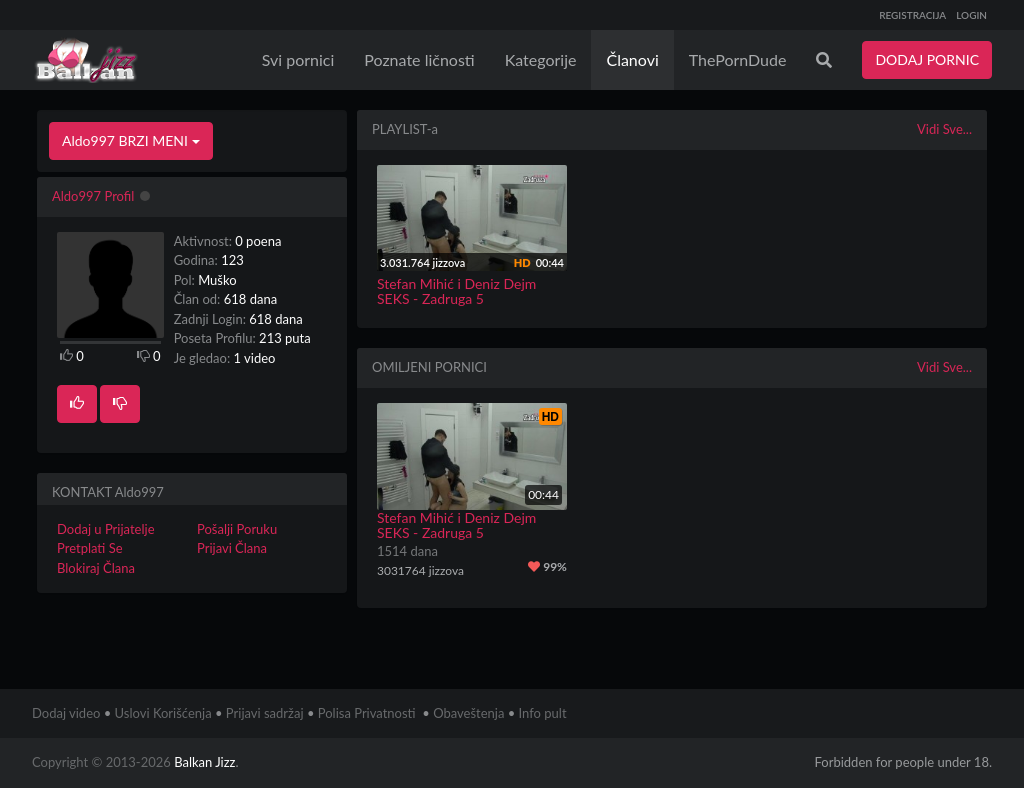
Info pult (543, 713)
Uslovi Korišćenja (163, 713)
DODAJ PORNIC (927, 59)
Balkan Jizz (204, 762)
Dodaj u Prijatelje (106, 529)
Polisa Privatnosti (367, 713)
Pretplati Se (90, 548)
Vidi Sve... (944, 129)
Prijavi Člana (232, 548)
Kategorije (541, 59)
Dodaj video (66, 713)
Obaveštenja (468, 713)
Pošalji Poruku (237, 529)
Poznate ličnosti (419, 59)
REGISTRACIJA (912, 15)
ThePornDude (738, 59)
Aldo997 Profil (93, 196)
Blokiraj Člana (96, 568)
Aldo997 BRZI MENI (131, 140)
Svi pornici (298, 59)
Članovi (632, 59)
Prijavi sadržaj (265, 713)
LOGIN (971, 15)
